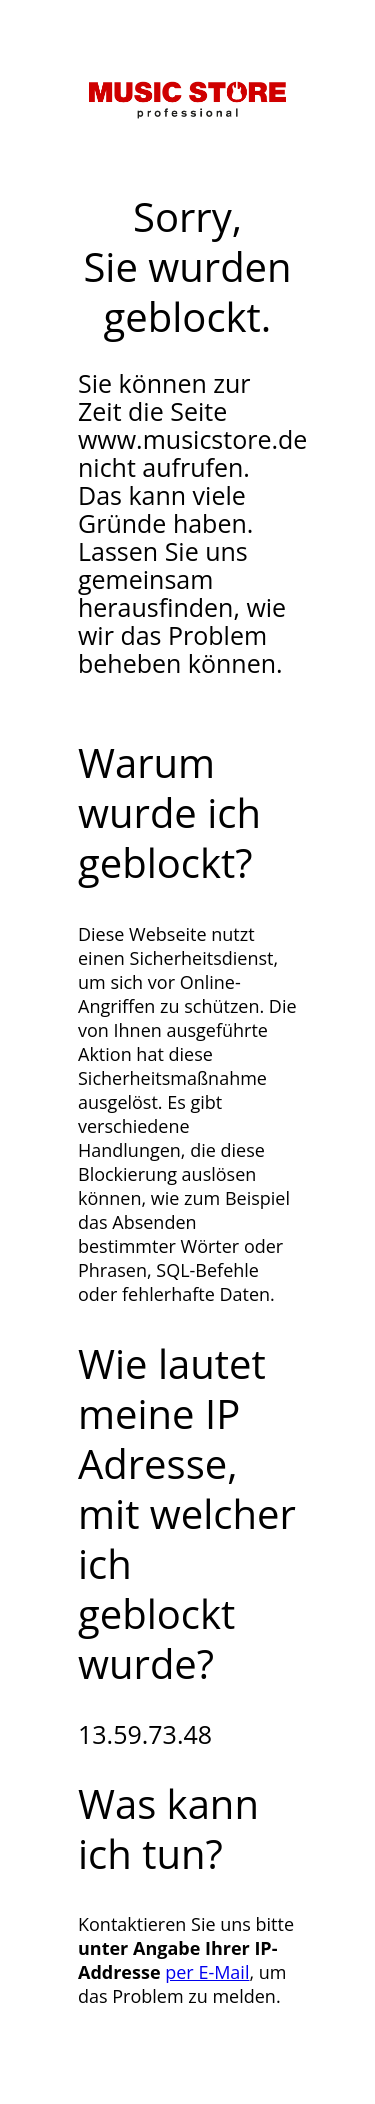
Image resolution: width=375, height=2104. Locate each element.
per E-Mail (207, 1972)
